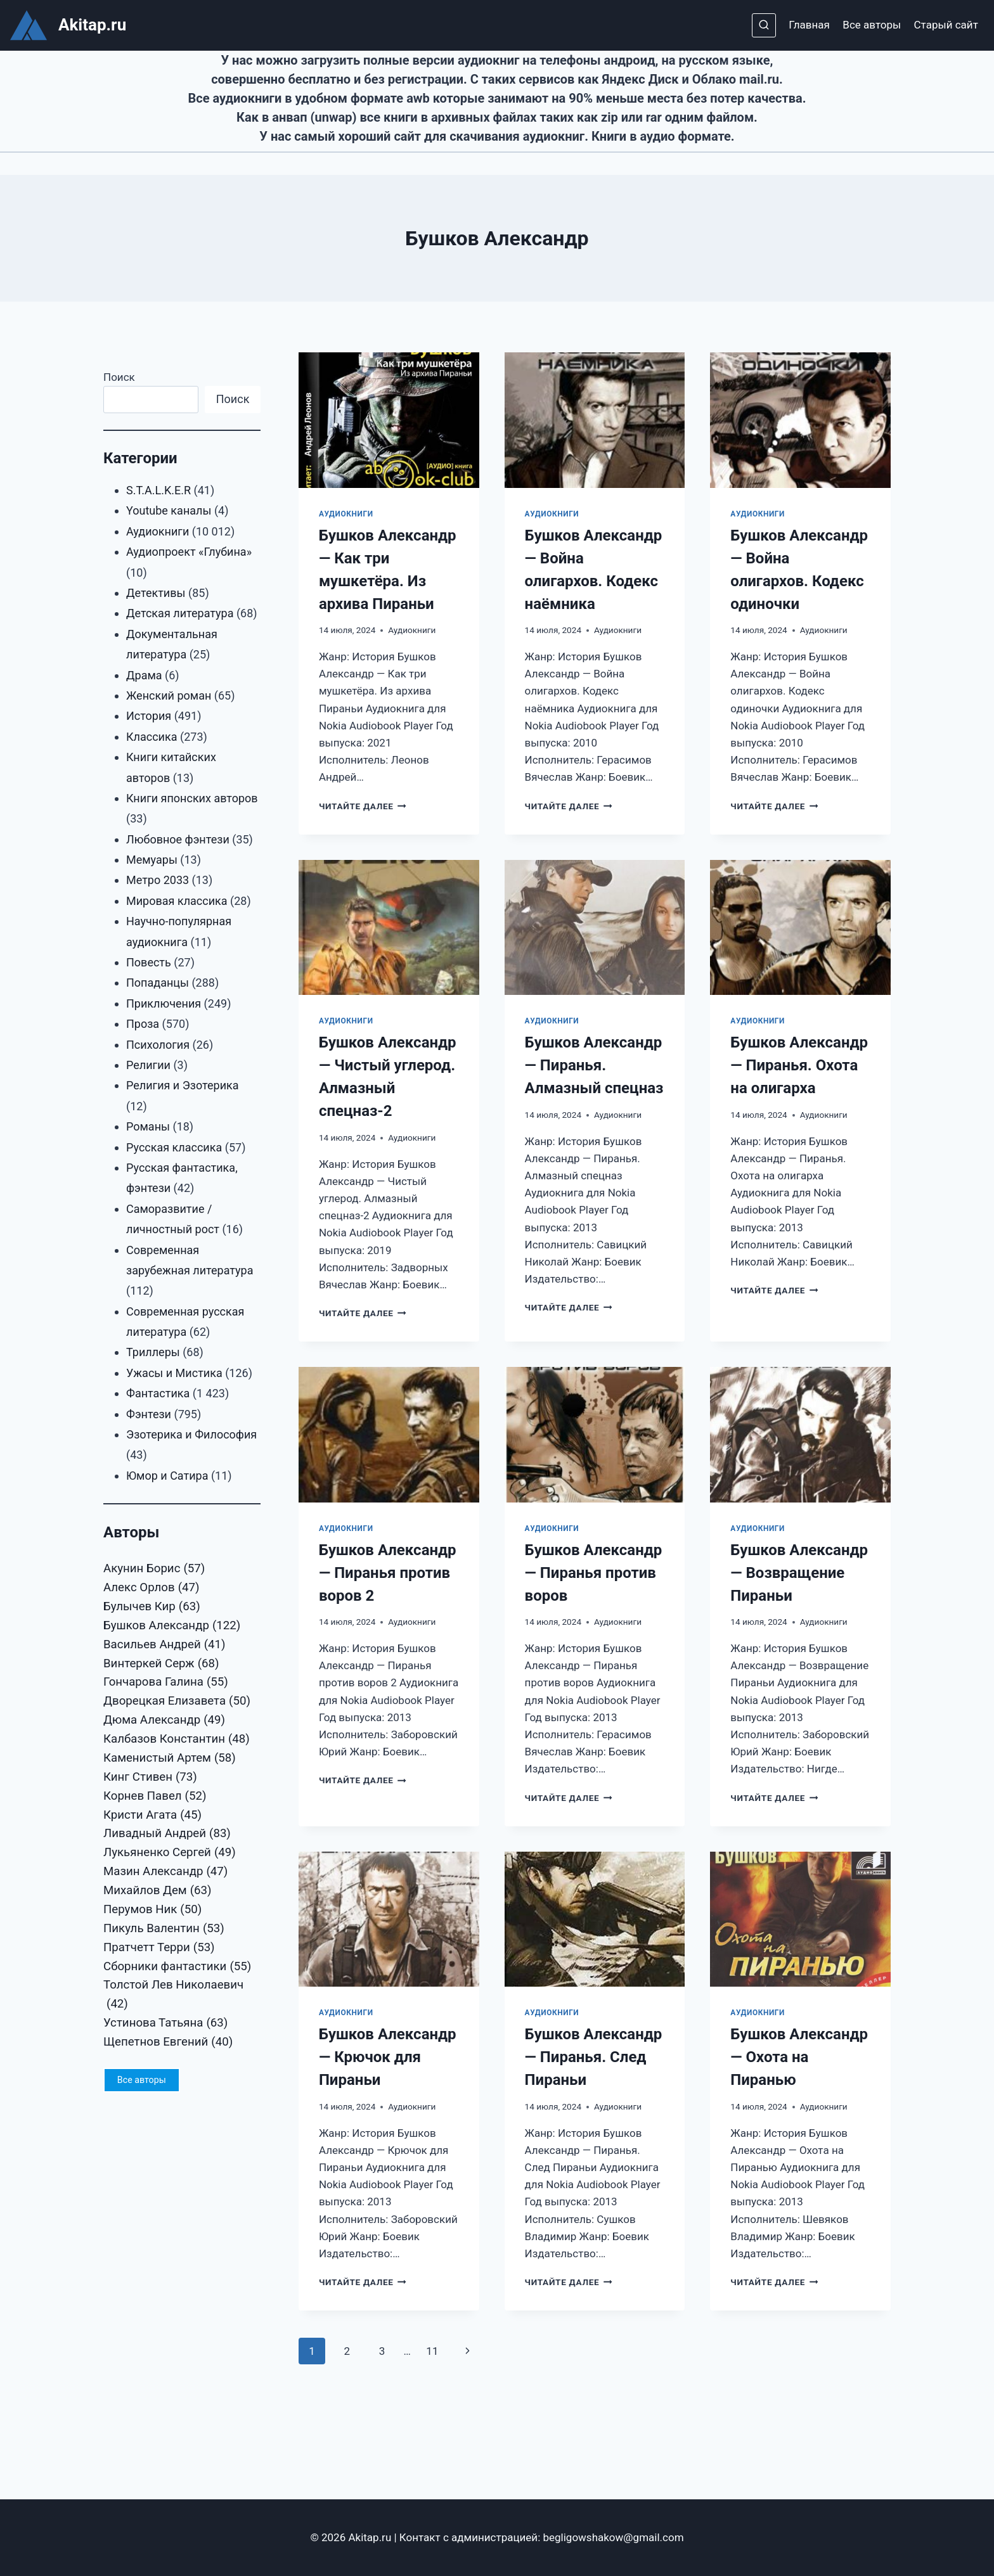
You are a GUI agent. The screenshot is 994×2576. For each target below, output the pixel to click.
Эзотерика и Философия (191, 1434)
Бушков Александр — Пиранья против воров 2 (387, 1573)
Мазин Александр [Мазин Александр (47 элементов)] (165, 1871)
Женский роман (168, 695)
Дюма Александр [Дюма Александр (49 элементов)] (164, 1720)
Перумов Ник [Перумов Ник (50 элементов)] (152, 1909)
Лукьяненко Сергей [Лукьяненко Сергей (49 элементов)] (169, 1852)
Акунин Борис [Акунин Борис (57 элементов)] (154, 1569)
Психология (158, 1044)
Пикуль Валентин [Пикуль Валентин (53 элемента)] (163, 1928)
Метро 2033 (157, 880)
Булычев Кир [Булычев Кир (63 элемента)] (151, 1607)
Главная (809, 24)
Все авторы (871, 24)
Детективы (156, 592)
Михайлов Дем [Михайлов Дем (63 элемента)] (157, 1890)
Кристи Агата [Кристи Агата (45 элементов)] (152, 1815)
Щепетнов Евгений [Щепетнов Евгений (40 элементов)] (168, 2042)
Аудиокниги (346, 513)
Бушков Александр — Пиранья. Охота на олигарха (799, 1065)
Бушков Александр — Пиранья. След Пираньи (593, 2057)
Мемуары (152, 859)
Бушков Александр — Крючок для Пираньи (387, 2057)
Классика (152, 736)
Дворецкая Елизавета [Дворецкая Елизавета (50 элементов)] (176, 1701)
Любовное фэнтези (177, 839)
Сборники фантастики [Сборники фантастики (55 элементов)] (177, 1967)
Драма (144, 675)
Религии (148, 1065)
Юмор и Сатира (167, 1475)
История (148, 715)
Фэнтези (148, 1414)
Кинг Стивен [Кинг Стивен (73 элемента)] (150, 1777)
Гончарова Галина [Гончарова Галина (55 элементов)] (165, 1682)
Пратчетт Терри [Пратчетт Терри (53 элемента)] (159, 1948)
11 (432, 2351)
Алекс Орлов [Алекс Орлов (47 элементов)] (151, 1588)
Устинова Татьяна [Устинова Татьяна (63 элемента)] (165, 2023)
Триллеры (153, 1352)
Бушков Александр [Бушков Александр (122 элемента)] (171, 1626)
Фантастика (158, 1393)
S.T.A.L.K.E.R (158, 490)
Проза (142, 1023)
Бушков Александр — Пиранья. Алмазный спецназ (594, 1065)
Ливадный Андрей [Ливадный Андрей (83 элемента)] (167, 1833)
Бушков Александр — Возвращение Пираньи (799, 1573)
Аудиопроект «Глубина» (189, 551)
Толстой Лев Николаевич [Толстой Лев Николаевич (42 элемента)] (173, 1996)
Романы (148, 1126)
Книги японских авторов (192, 798)
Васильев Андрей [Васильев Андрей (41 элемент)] (164, 1645)
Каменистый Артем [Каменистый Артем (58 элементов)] (169, 1758)
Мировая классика (177, 900)
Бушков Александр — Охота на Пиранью (799, 2057)
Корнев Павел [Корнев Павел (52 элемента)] (154, 1796)
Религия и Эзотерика (182, 1085)
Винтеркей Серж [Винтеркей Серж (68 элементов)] (161, 1664)
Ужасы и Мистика (174, 1373)
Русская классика (174, 1147)
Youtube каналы (168, 510)
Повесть (148, 962)
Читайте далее (362, 806)
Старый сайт (946, 24)
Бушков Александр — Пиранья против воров (593, 1573)
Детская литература (179, 613)
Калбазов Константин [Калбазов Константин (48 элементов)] (176, 1739)
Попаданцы (157, 982)
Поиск (119, 377)
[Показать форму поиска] (764, 25)
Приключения (163, 1003)
